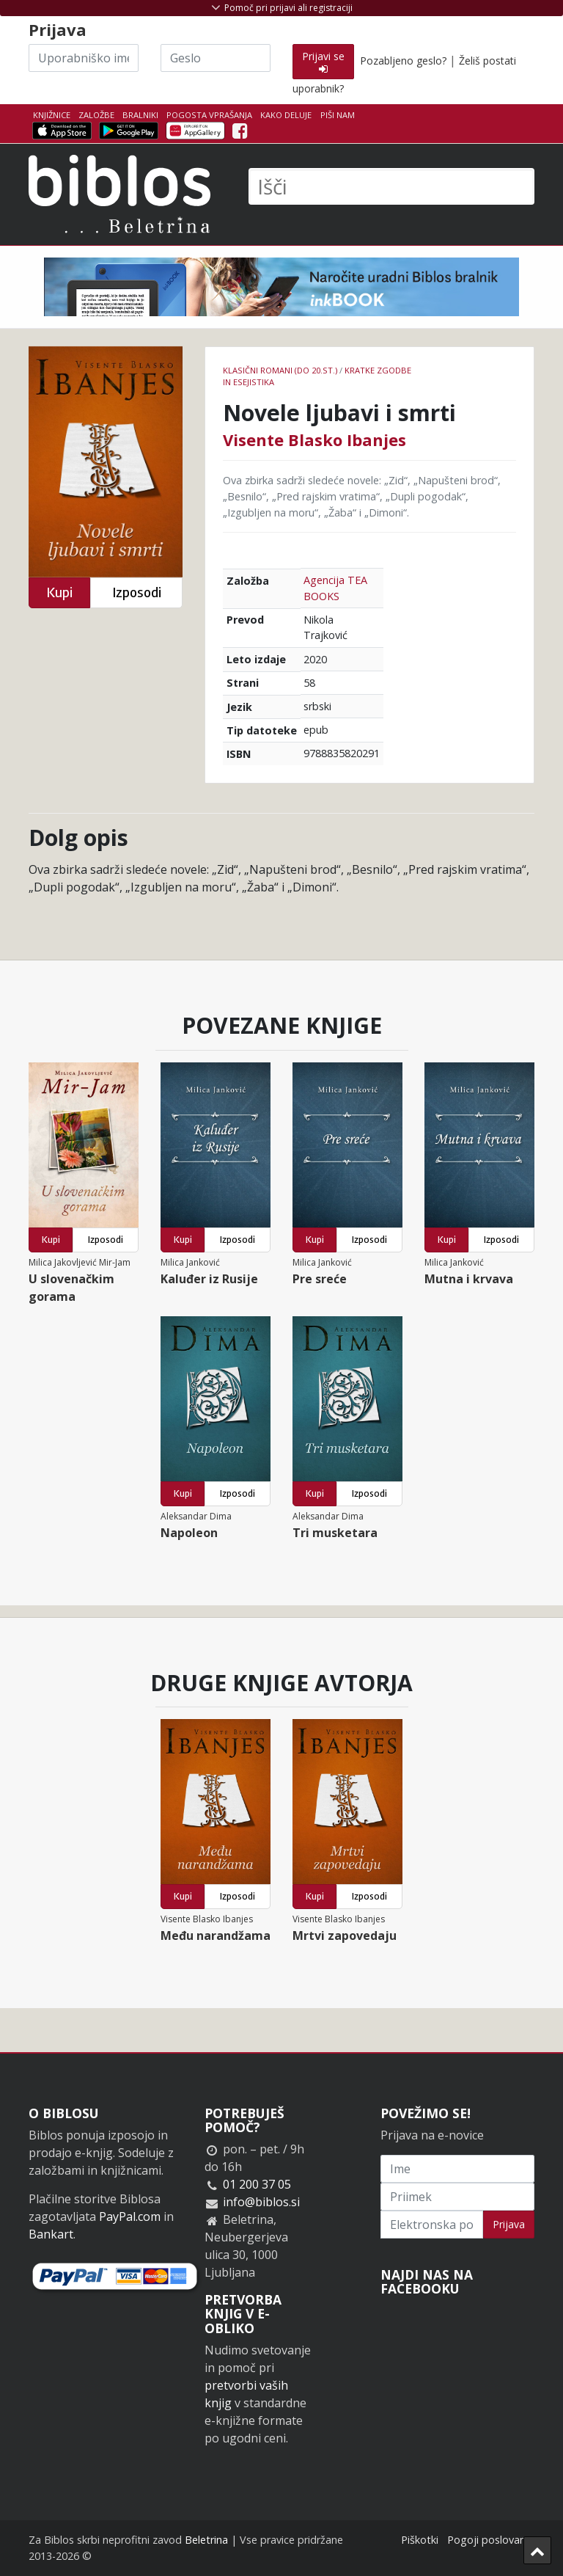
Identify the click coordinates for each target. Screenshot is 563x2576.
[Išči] (391, 186)
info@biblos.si (261, 2202)
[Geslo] (216, 58)
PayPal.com (130, 2216)
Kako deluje (286, 114)
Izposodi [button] (136, 592)
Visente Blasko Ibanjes (314, 439)
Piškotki (419, 2540)
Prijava (509, 2224)
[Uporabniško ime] (84, 58)
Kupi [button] (59, 592)
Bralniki (140, 114)
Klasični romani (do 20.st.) (280, 370)
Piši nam (337, 114)
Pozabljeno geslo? (403, 60)
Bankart (51, 2234)
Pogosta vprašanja (209, 114)
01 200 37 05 (257, 2184)
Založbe (96, 114)
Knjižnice (51, 114)
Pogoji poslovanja (490, 2540)
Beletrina (206, 2540)
